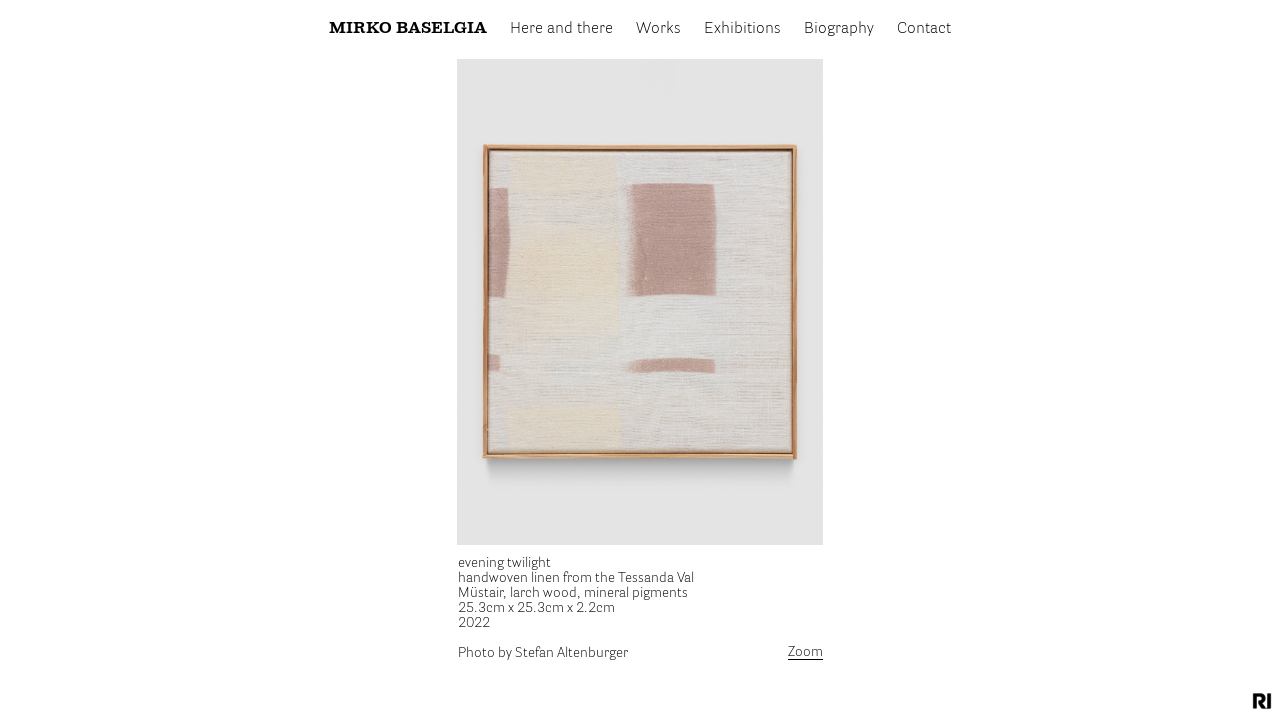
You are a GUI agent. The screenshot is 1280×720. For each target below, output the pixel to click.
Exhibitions (742, 29)
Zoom (805, 652)
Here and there (561, 29)
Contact (924, 29)
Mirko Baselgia (408, 29)
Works (658, 29)
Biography (839, 29)
